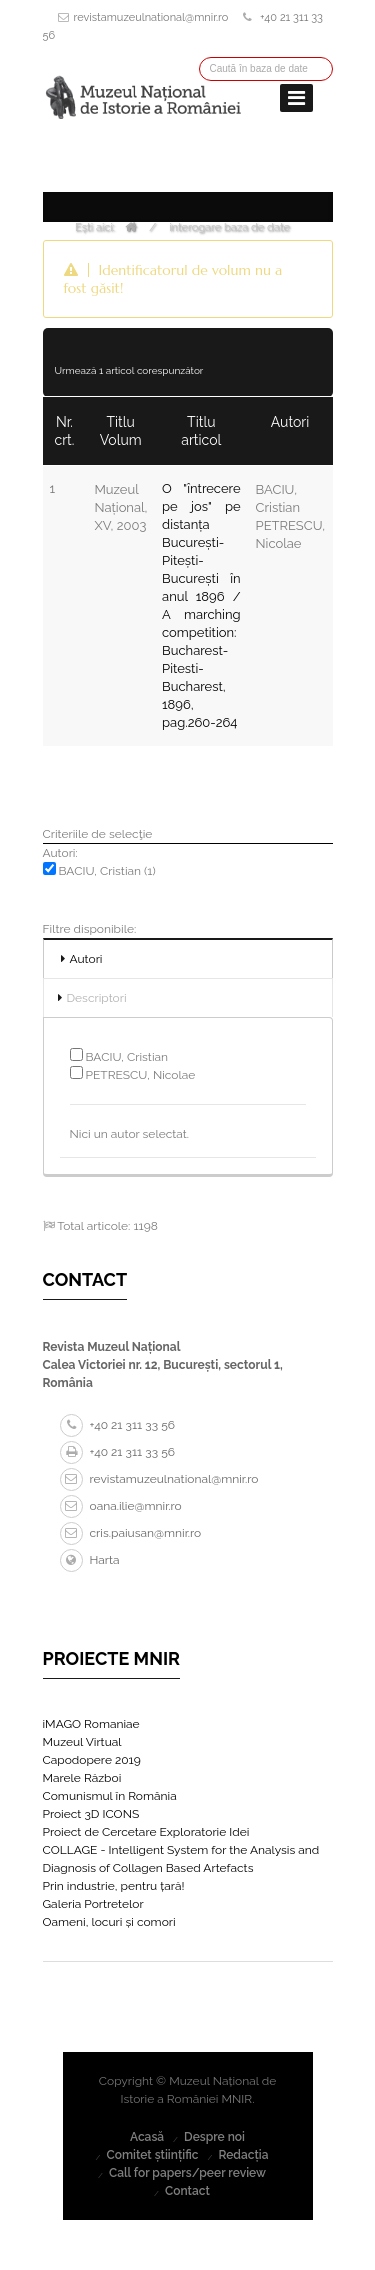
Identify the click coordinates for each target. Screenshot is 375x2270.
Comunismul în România (110, 1796)
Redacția (243, 2155)
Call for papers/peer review (187, 2173)
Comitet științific (152, 2155)
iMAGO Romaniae (91, 1724)
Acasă (147, 2137)
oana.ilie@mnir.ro (121, 1506)
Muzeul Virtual (82, 1742)
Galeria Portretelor (93, 1904)
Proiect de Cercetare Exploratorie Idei (146, 1832)
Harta (90, 1560)
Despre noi (214, 2137)
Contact (187, 2191)
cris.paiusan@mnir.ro (131, 1533)
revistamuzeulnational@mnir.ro (151, 17)
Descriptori (97, 998)
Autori (86, 959)
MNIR (237, 2099)
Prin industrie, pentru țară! (114, 1886)
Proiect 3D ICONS (91, 1814)
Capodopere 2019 (92, 1760)
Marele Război (82, 1778)
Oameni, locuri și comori (109, 1922)
